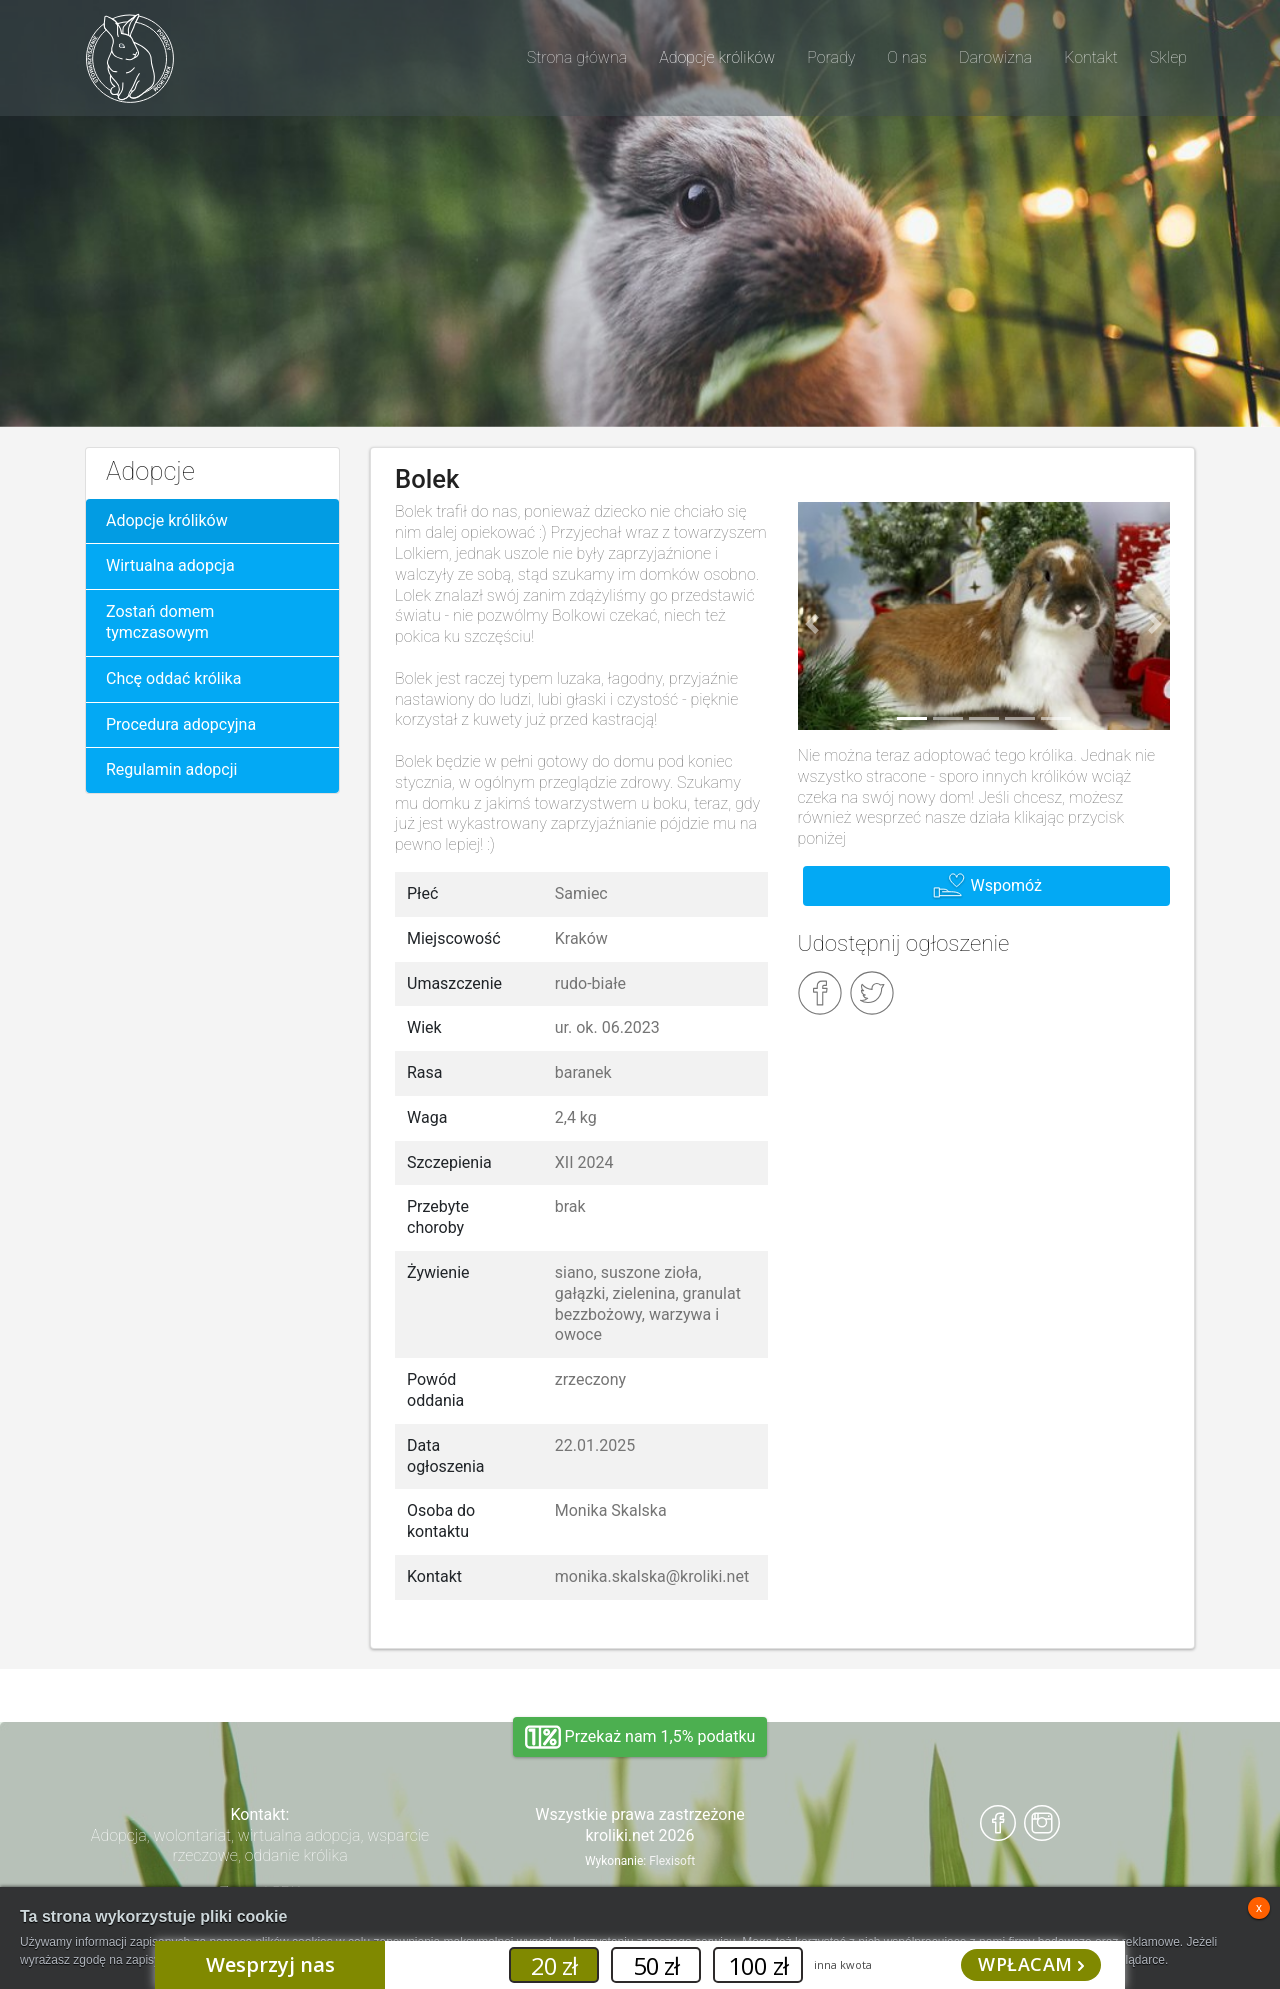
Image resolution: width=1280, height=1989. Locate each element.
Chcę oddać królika (173, 678)
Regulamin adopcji (171, 769)
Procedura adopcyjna (181, 724)
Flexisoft (672, 1861)
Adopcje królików (167, 520)
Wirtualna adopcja (170, 565)
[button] (813, 624)
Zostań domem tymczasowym (160, 622)
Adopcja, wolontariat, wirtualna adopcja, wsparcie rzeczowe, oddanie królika (260, 1846)
